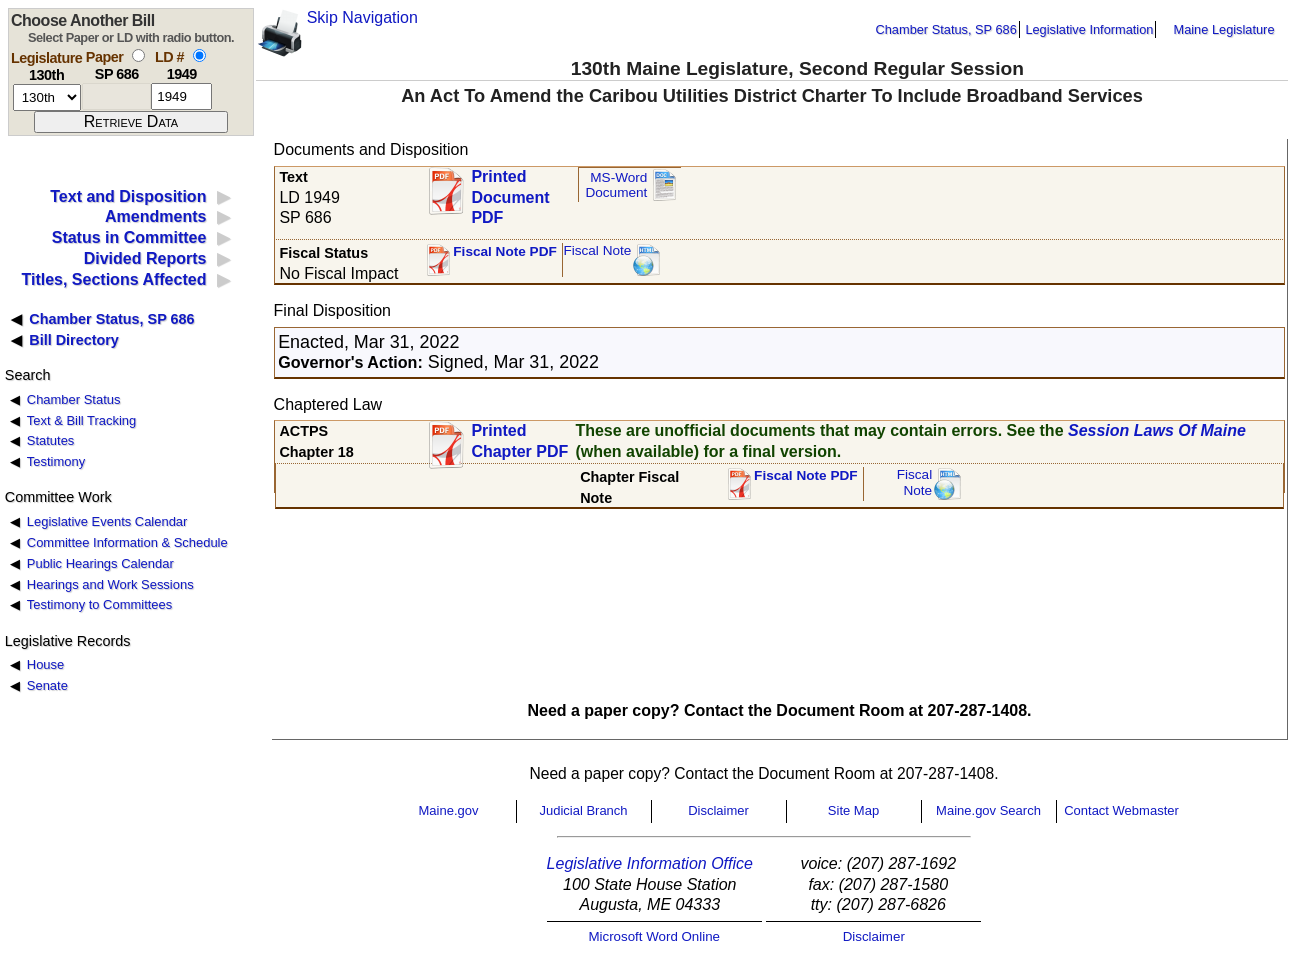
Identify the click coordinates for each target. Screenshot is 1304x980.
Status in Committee (129, 237)
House (45, 664)
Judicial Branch (583, 810)
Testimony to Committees (99, 604)
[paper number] (116, 96)
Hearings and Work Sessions (110, 584)
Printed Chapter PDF (519, 441)
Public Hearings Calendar (100, 563)
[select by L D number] (199, 55)
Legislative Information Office (650, 863)
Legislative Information (1089, 29)
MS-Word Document (616, 185)
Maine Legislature (1223, 29)
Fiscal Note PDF (505, 251)
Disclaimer (718, 810)
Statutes (51, 440)
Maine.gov (449, 810)
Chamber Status (74, 399)
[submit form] (131, 122)
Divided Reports (145, 258)
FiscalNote (915, 482)
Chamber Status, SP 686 (946, 29)
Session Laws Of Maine (1157, 430)
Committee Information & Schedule (127, 542)
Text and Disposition (128, 196)
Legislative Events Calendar (107, 521)
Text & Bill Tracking (81, 420)
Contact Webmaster (1121, 810)
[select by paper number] (138, 55)
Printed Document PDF (510, 191)
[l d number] (181, 96)
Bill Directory (74, 340)
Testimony (56, 461)
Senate (47, 685)
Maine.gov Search (988, 810)
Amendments (155, 216)
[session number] (47, 97)
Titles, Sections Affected (113, 279)
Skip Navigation (362, 17)
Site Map (853, 810)
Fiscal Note (597, 250)
